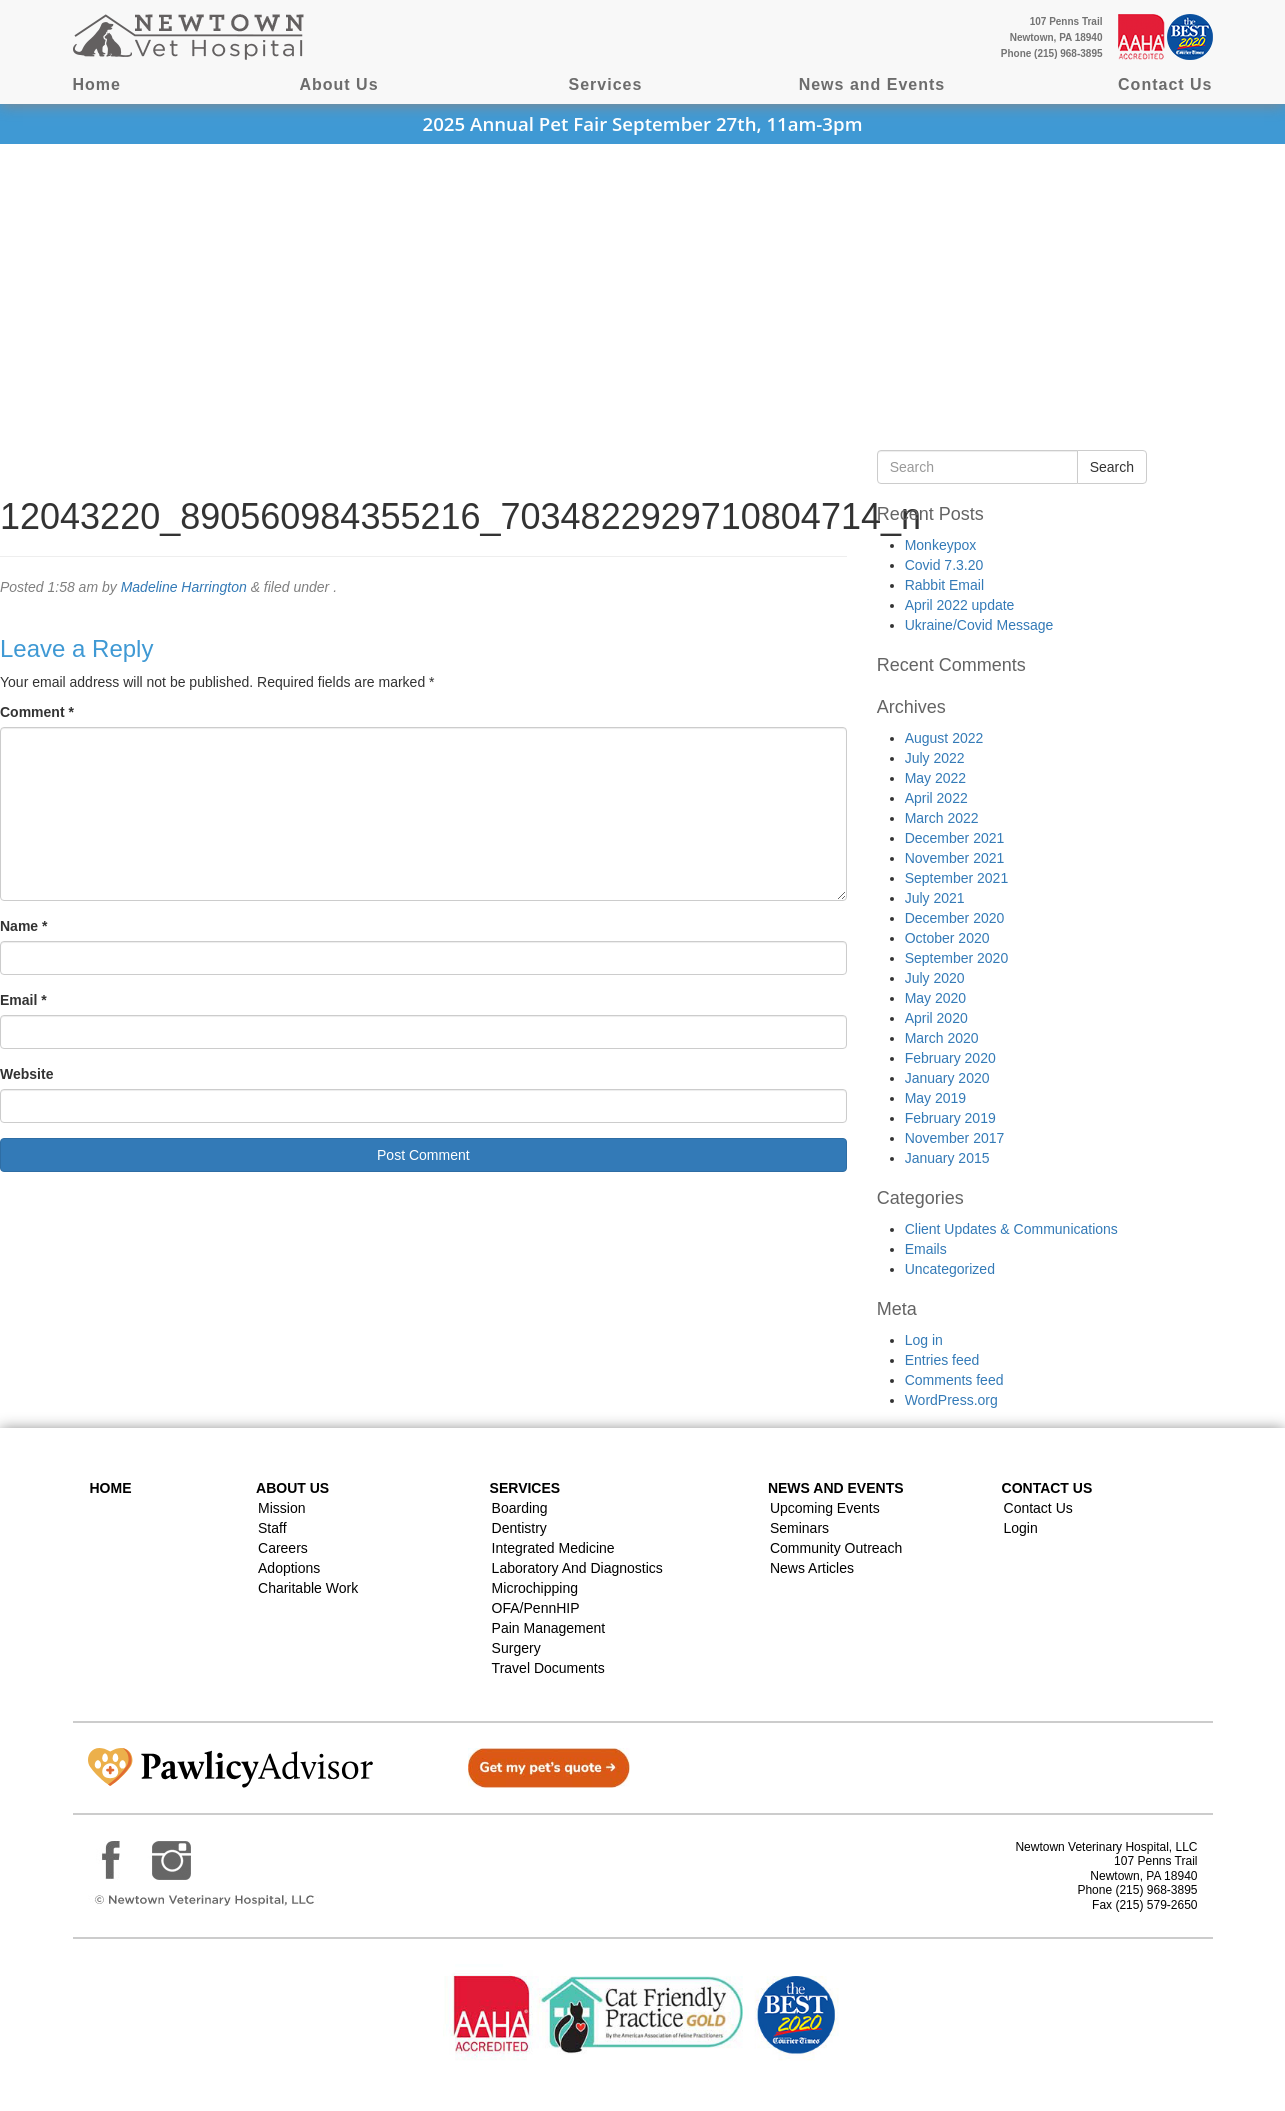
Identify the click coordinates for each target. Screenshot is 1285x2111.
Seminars (799, 1528)
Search (1112, 467)
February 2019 (950, 1118)
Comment (37, 712)
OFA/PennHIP (536, 1608)
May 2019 (935, 1098)
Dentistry (519, 1528)
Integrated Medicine (553, 1548)
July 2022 (935, 758)
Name (23, 926)
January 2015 (947, 1158)
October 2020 (947, 938)
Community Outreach (836, 1548)
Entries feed (942, 1360)
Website (26, 1074)
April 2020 (936, 1018)
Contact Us (1165, 84)
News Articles (812, 1568)
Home (97, 84)
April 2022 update (960, 605)
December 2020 (955, 918)
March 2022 (942, 818)
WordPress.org (951, 1400)
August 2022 (944, 738)
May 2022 (935, 778)
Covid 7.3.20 (944, 565)
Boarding (520, 1508)
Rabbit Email (944, 585)
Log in (924, 1340)
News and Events (872, 84)
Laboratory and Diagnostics (577, 1568)
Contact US (1047, 1488)
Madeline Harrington (184, 587)
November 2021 (955, 858)
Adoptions (289, 1568)
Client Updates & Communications (1011, 1229)
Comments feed (954, 1380)
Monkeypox (941, 545)
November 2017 (955, 1138)
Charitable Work (308, 1588)
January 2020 (947, 1078)
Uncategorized (950, 1269)
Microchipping (535, 1588)
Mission (281, 1508)
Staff (272, 1528)
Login (1021, 1528)
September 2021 (957, 878)
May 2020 (935, 998)
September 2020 (957, 958)
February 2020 (950, 1058)
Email (23, 1000)
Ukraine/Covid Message (979, 625)
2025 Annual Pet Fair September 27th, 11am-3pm (643, 123)
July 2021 (935, 898)
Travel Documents (548, 1668)
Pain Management (549, 1628)
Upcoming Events (825, 1508)
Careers (283, 1548)
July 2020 (935, 978)
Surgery (516, 1648)
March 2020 (942, 1038)
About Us (338, 84)
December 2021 (955, 838)
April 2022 (936, 798)
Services (606, 84)
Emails (926, 1249)
